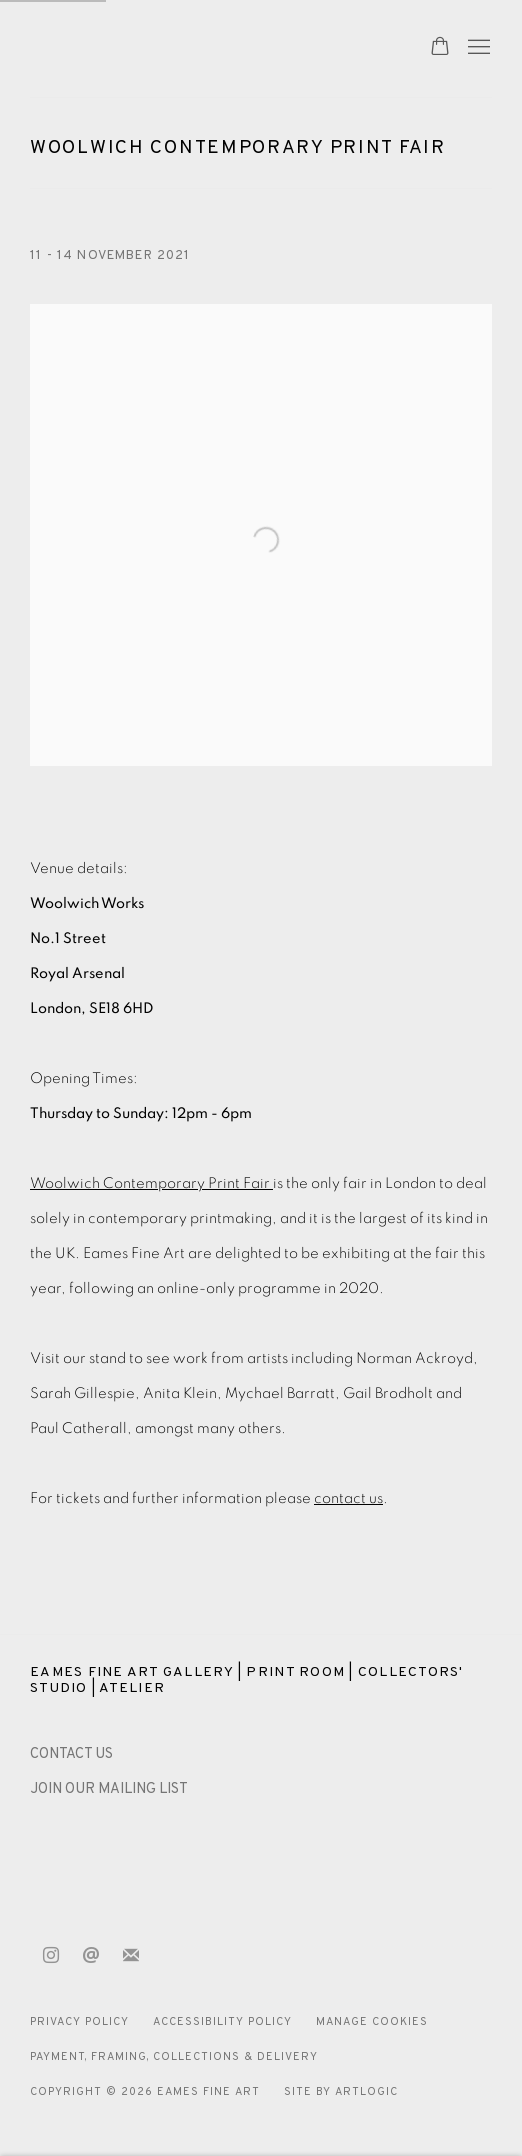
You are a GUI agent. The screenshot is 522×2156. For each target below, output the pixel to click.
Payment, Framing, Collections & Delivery (174, 2057)
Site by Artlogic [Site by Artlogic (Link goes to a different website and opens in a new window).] (341, 2092)
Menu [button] (477, 48)
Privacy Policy (79, 2022)
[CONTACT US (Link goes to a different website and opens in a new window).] (71, 1754)
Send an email (91, 1956)
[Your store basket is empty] (440, 48)
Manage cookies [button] (372, 2022)
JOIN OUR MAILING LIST (109, 1789)
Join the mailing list (131, 1956)
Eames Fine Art (170, 48)
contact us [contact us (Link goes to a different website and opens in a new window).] (348, 1498)
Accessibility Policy (222, 2022)
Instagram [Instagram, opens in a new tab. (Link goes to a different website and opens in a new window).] (51, 1956)
